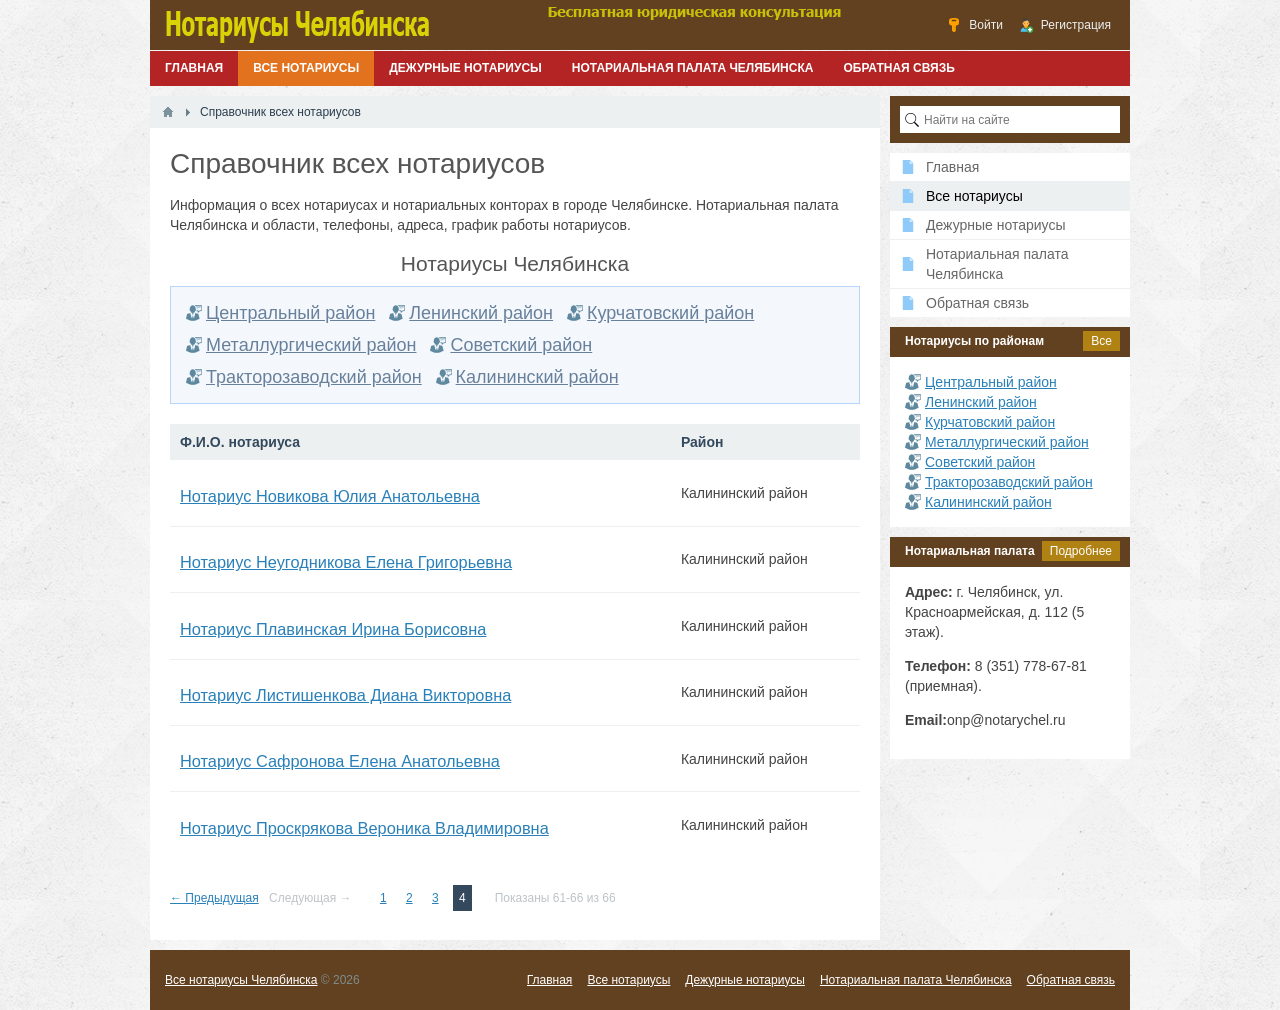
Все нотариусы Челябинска (241, 980)
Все (1101, 341)
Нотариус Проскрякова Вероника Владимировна (364, 828)
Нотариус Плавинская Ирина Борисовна (333, 629)
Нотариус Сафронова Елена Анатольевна (340, 761)
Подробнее (1081, 551)
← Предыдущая (214, 898)
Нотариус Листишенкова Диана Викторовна (345, 695)
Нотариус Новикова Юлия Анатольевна (330, 496)
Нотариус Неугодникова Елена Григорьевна (346, 562)
